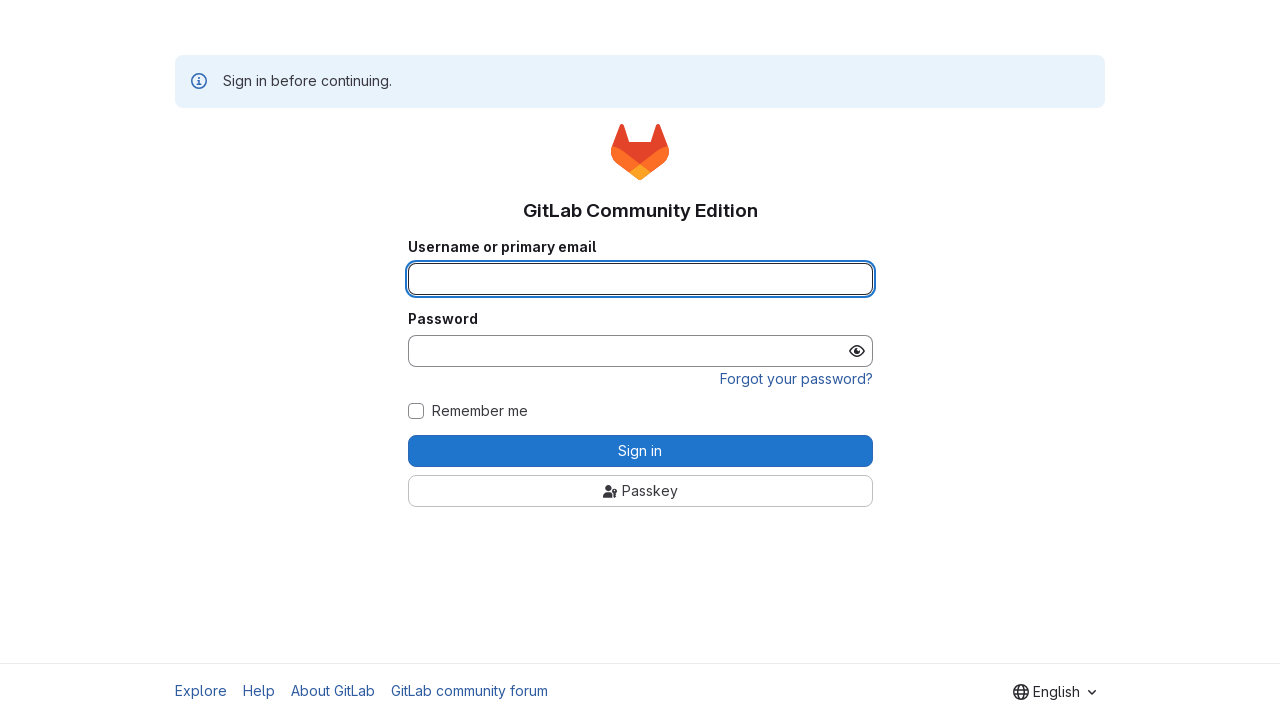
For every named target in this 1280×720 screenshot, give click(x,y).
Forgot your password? (796, 378)
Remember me (480, 411)
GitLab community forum (469, 690)
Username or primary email (502, 247)
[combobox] (1054, 692)
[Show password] (857, 351)
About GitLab (333, 690)
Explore (201, 690)
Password (443, 319)
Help (259, 690)
